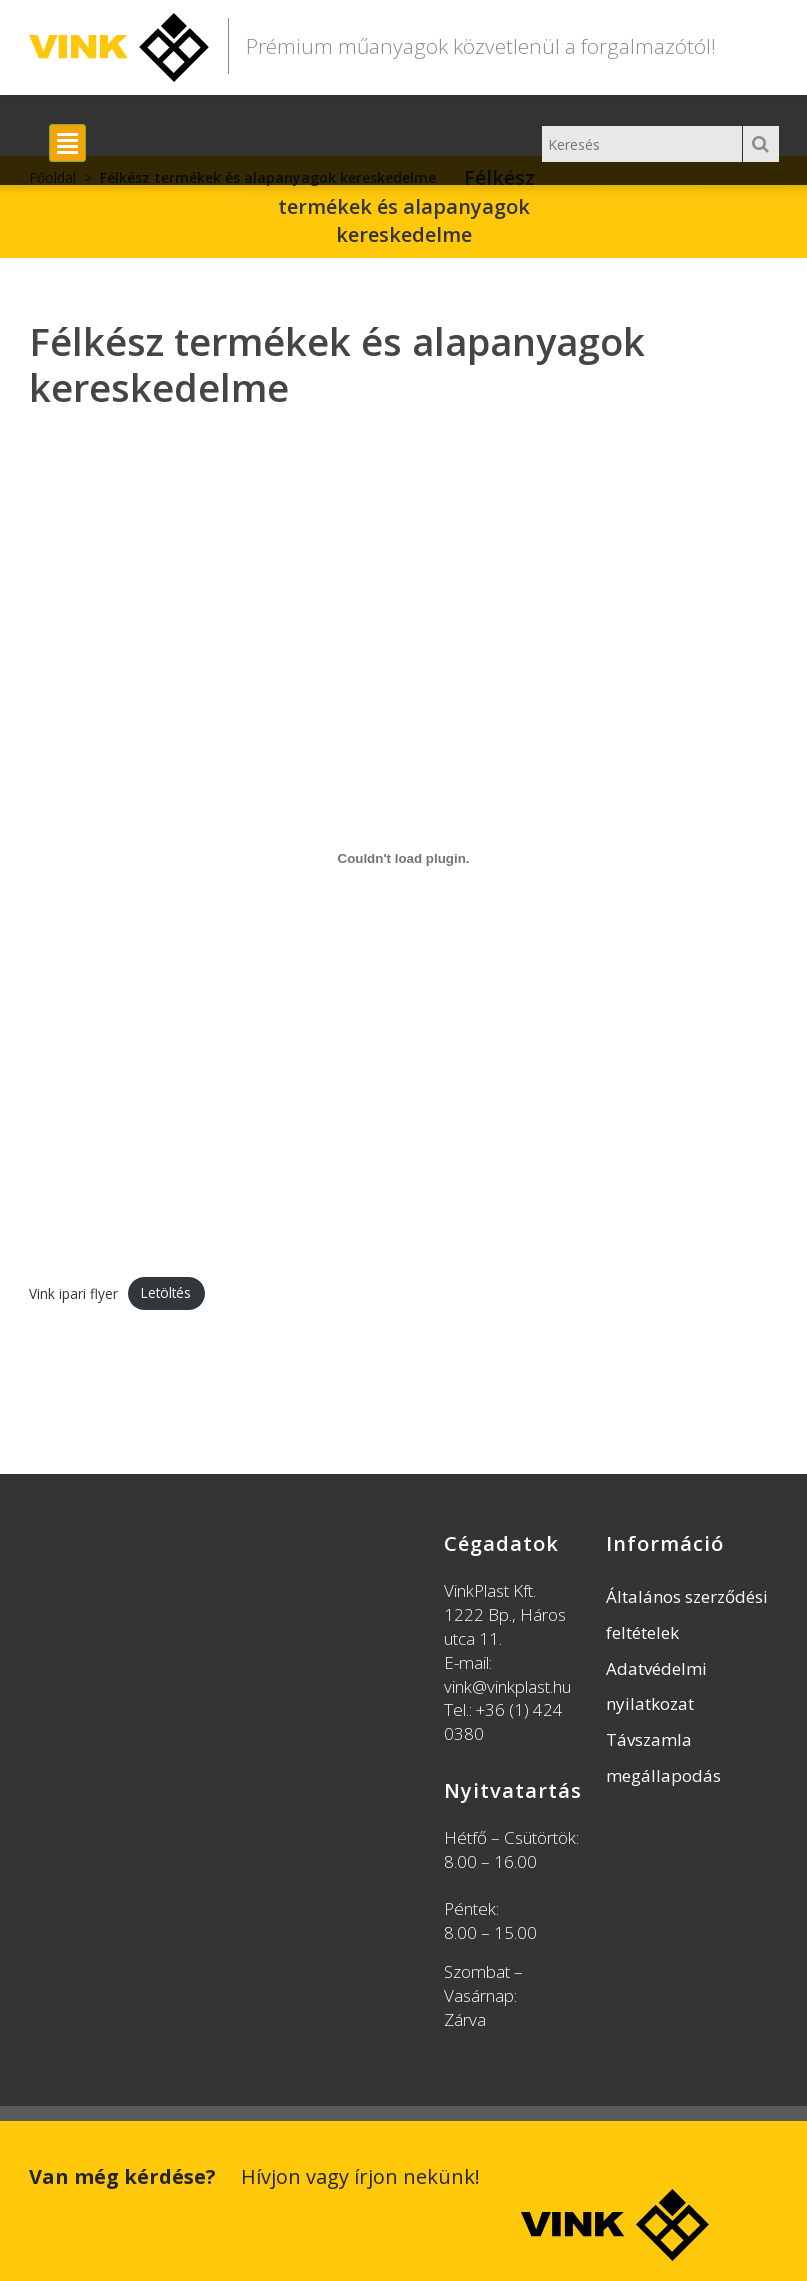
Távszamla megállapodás (663, 1757)
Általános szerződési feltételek (687, 1614)
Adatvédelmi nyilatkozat (656, 1686)
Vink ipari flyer (73, 1292)
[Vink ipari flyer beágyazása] (404, 859)
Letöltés (166, 1292)
